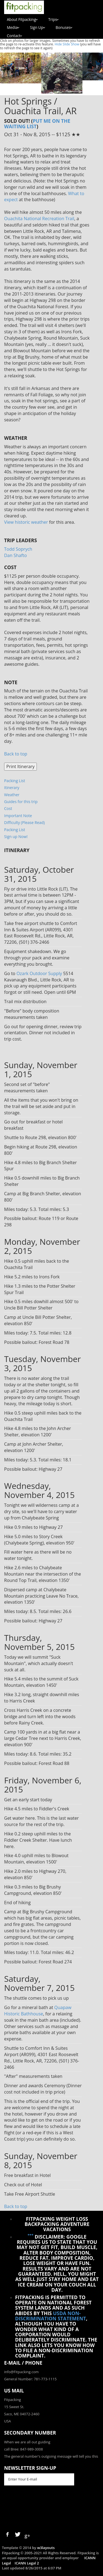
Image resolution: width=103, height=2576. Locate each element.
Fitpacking (12, 2399)
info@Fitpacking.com (21, 2371)
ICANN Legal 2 (27, 2563)
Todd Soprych (18, 549)
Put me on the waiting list (37, 123)
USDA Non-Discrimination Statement (50, 2316)
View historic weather (26, 522)
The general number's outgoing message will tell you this (51, 2456)
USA (7, 2421)
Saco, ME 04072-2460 (22, 2413)
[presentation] (46, 2508)
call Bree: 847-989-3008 (23, 2449)
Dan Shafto (15, 555)
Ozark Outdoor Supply (39, 973)
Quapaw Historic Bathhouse (37, 2010)
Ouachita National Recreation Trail (39, 218)
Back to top (15, 754)
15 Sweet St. (14, 2406)
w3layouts (46, 2547)
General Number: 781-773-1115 (30, 2378)
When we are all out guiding (27, 2441)
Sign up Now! (15, 836)
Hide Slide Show (67, 44)
